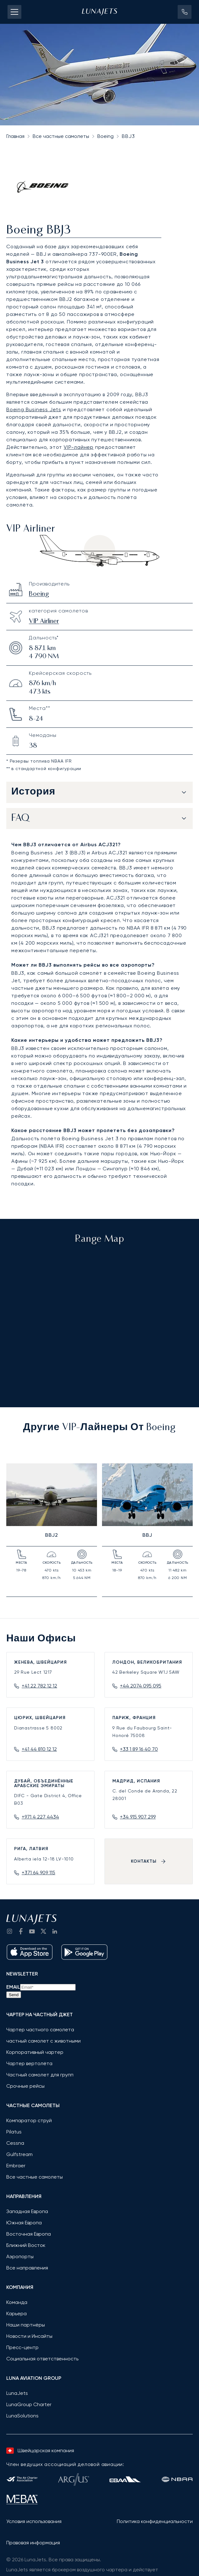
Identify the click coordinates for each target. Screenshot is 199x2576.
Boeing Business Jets (33, 409)
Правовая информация (33, 2543)
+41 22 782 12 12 (39, 1686)
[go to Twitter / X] (43, 1931)
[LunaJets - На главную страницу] (99, 12)
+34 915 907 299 (138, 1817)
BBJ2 (51, 1535)
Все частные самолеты (61, 136)
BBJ (147, 1535)
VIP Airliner (44, 621)
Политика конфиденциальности (155, 2521)
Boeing (105, 136)
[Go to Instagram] (9, 1931)
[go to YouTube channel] (32, 1931)
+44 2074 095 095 (140, 1686)
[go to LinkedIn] (54, 1931)
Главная (15, 136)
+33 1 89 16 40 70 (139, 1749)
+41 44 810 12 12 (39, 1749)
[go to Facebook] (21, 1931)
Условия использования (34, 2521)
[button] (184, 12)
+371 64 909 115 (38, 1873)
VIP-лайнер (79, 447)
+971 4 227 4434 (40, 1817)
